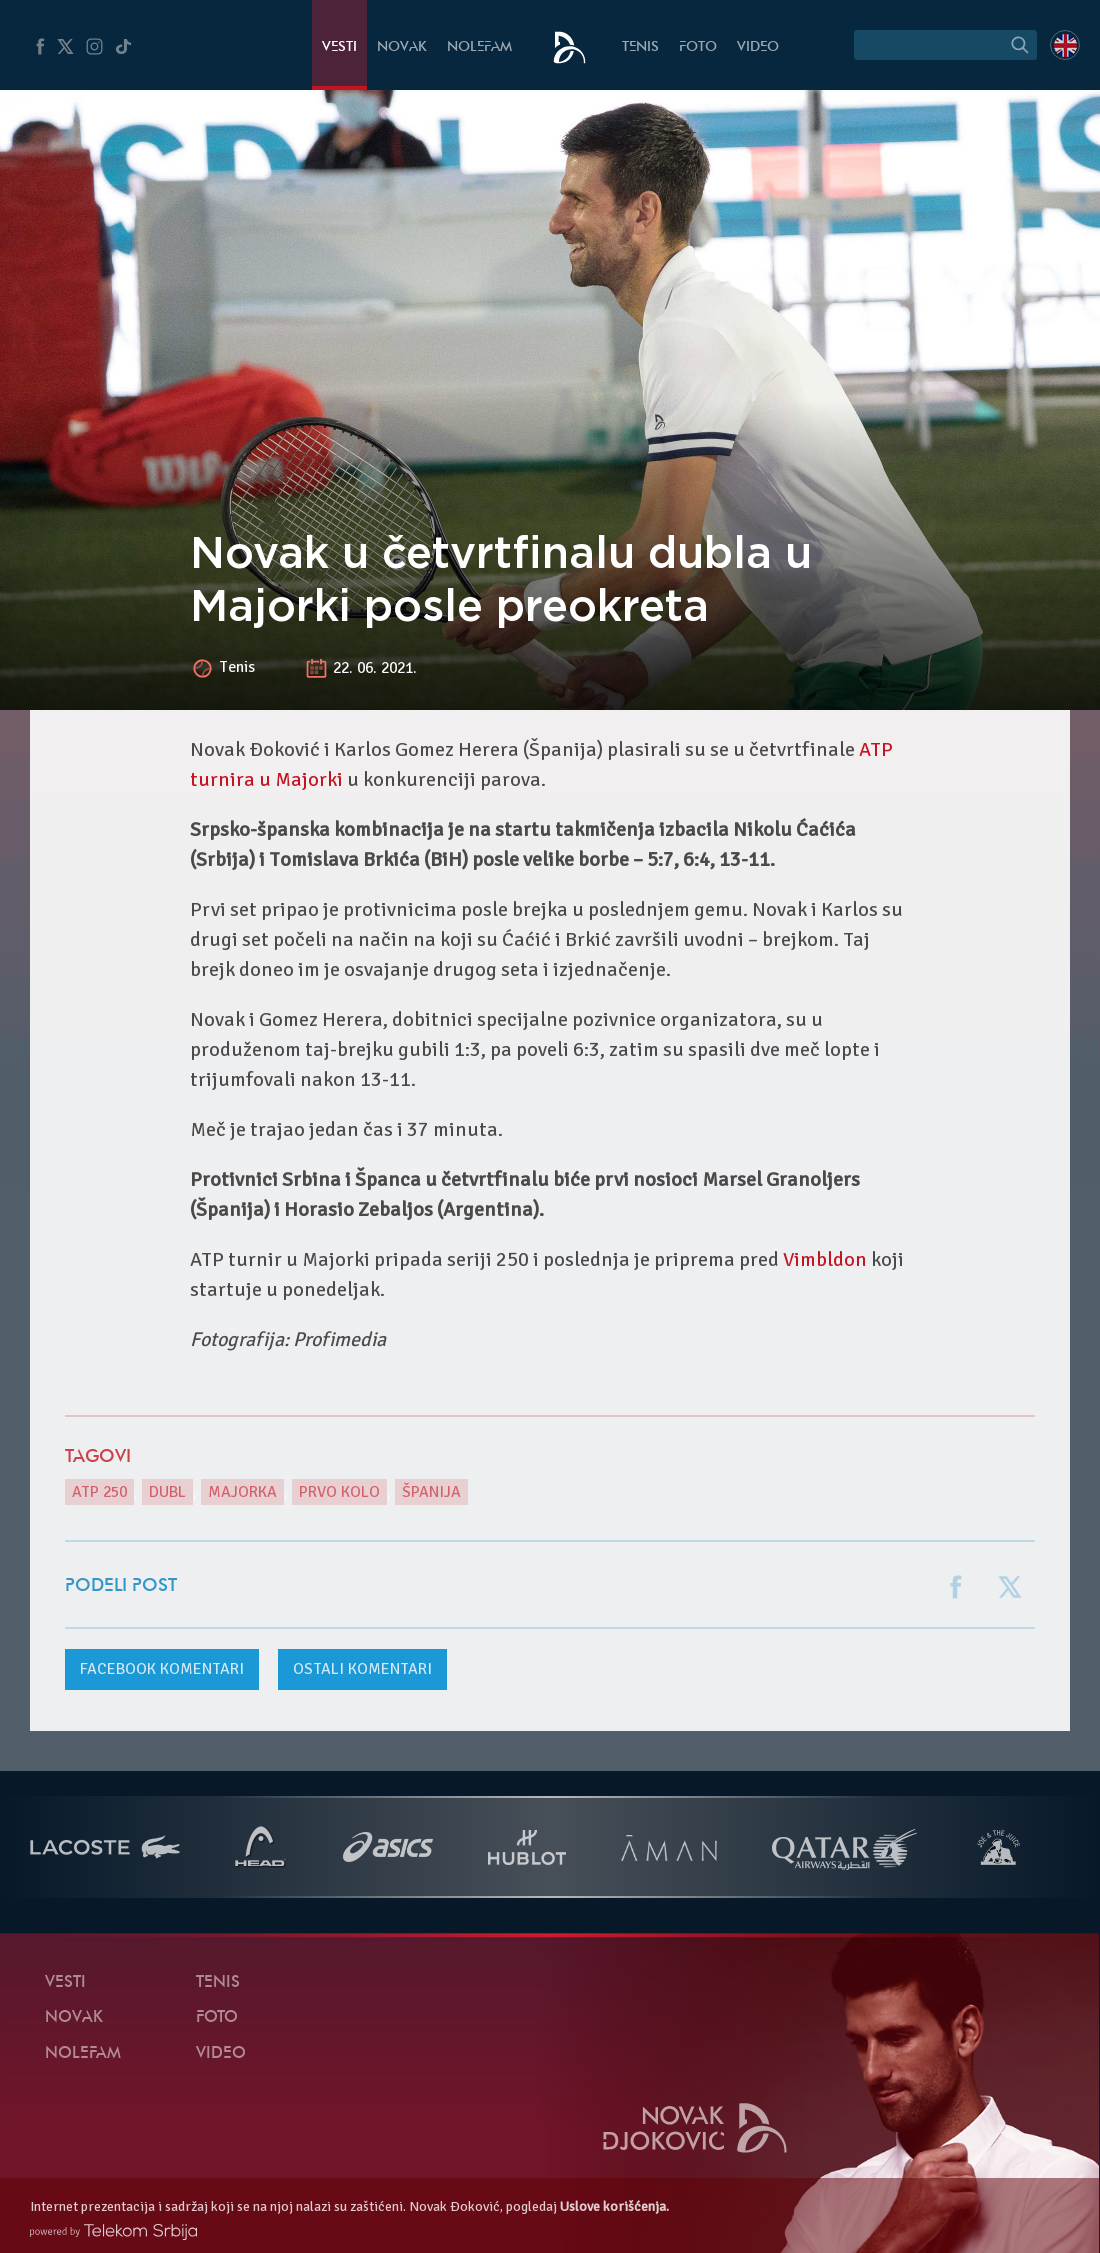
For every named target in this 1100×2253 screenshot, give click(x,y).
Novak (402, 47)
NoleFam (479, 47)
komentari (162, 1669)
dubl (167, 1492)
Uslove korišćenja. (614, 2206)
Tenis (640, 47)
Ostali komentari (362, 1669)
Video (758, 47)
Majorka (242, 1492)
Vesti (339, 47)
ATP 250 (99, 1492)
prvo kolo (339, 1492)
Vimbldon (825, 1259)
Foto (698, 47)
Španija (431, 1492)
